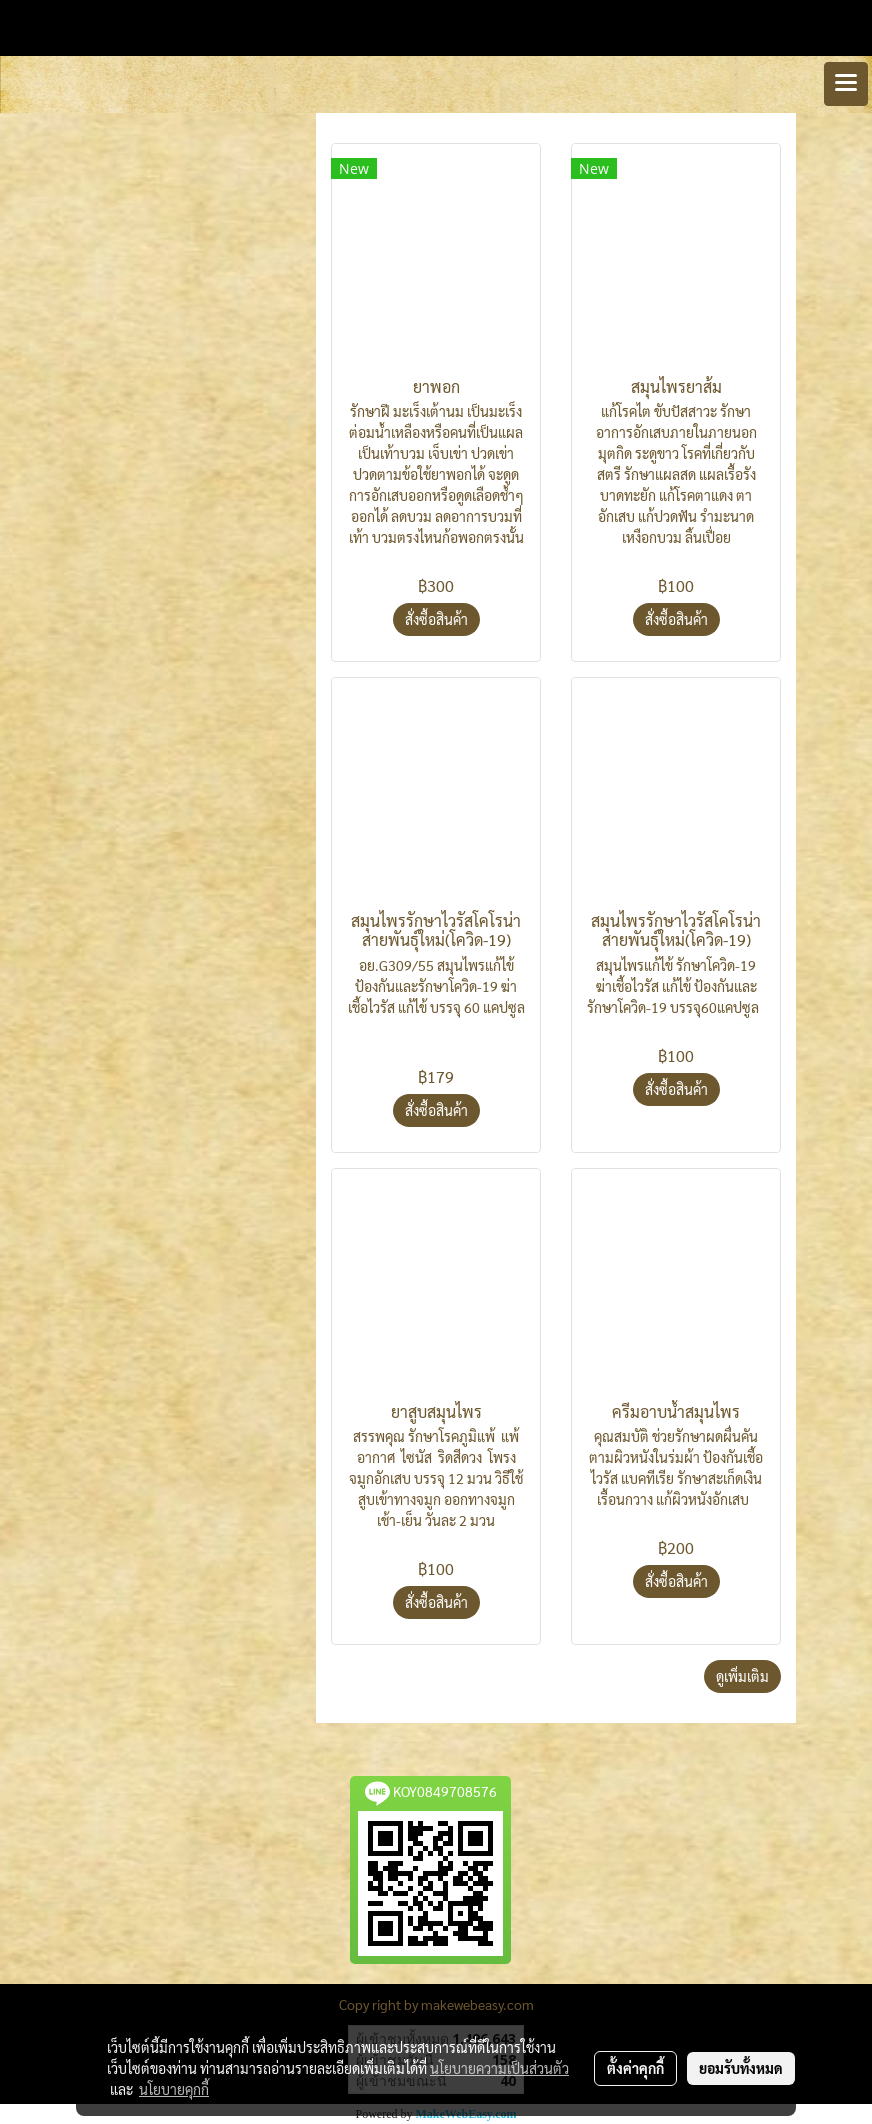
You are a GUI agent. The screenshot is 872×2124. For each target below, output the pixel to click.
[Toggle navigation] (846, 84)
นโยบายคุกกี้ (174, 2089)
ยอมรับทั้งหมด (741, 2068)
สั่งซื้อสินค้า (436, 619)
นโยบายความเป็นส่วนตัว (499, 2068)
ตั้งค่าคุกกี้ (635, 2068)
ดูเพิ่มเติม (742, 1676)
